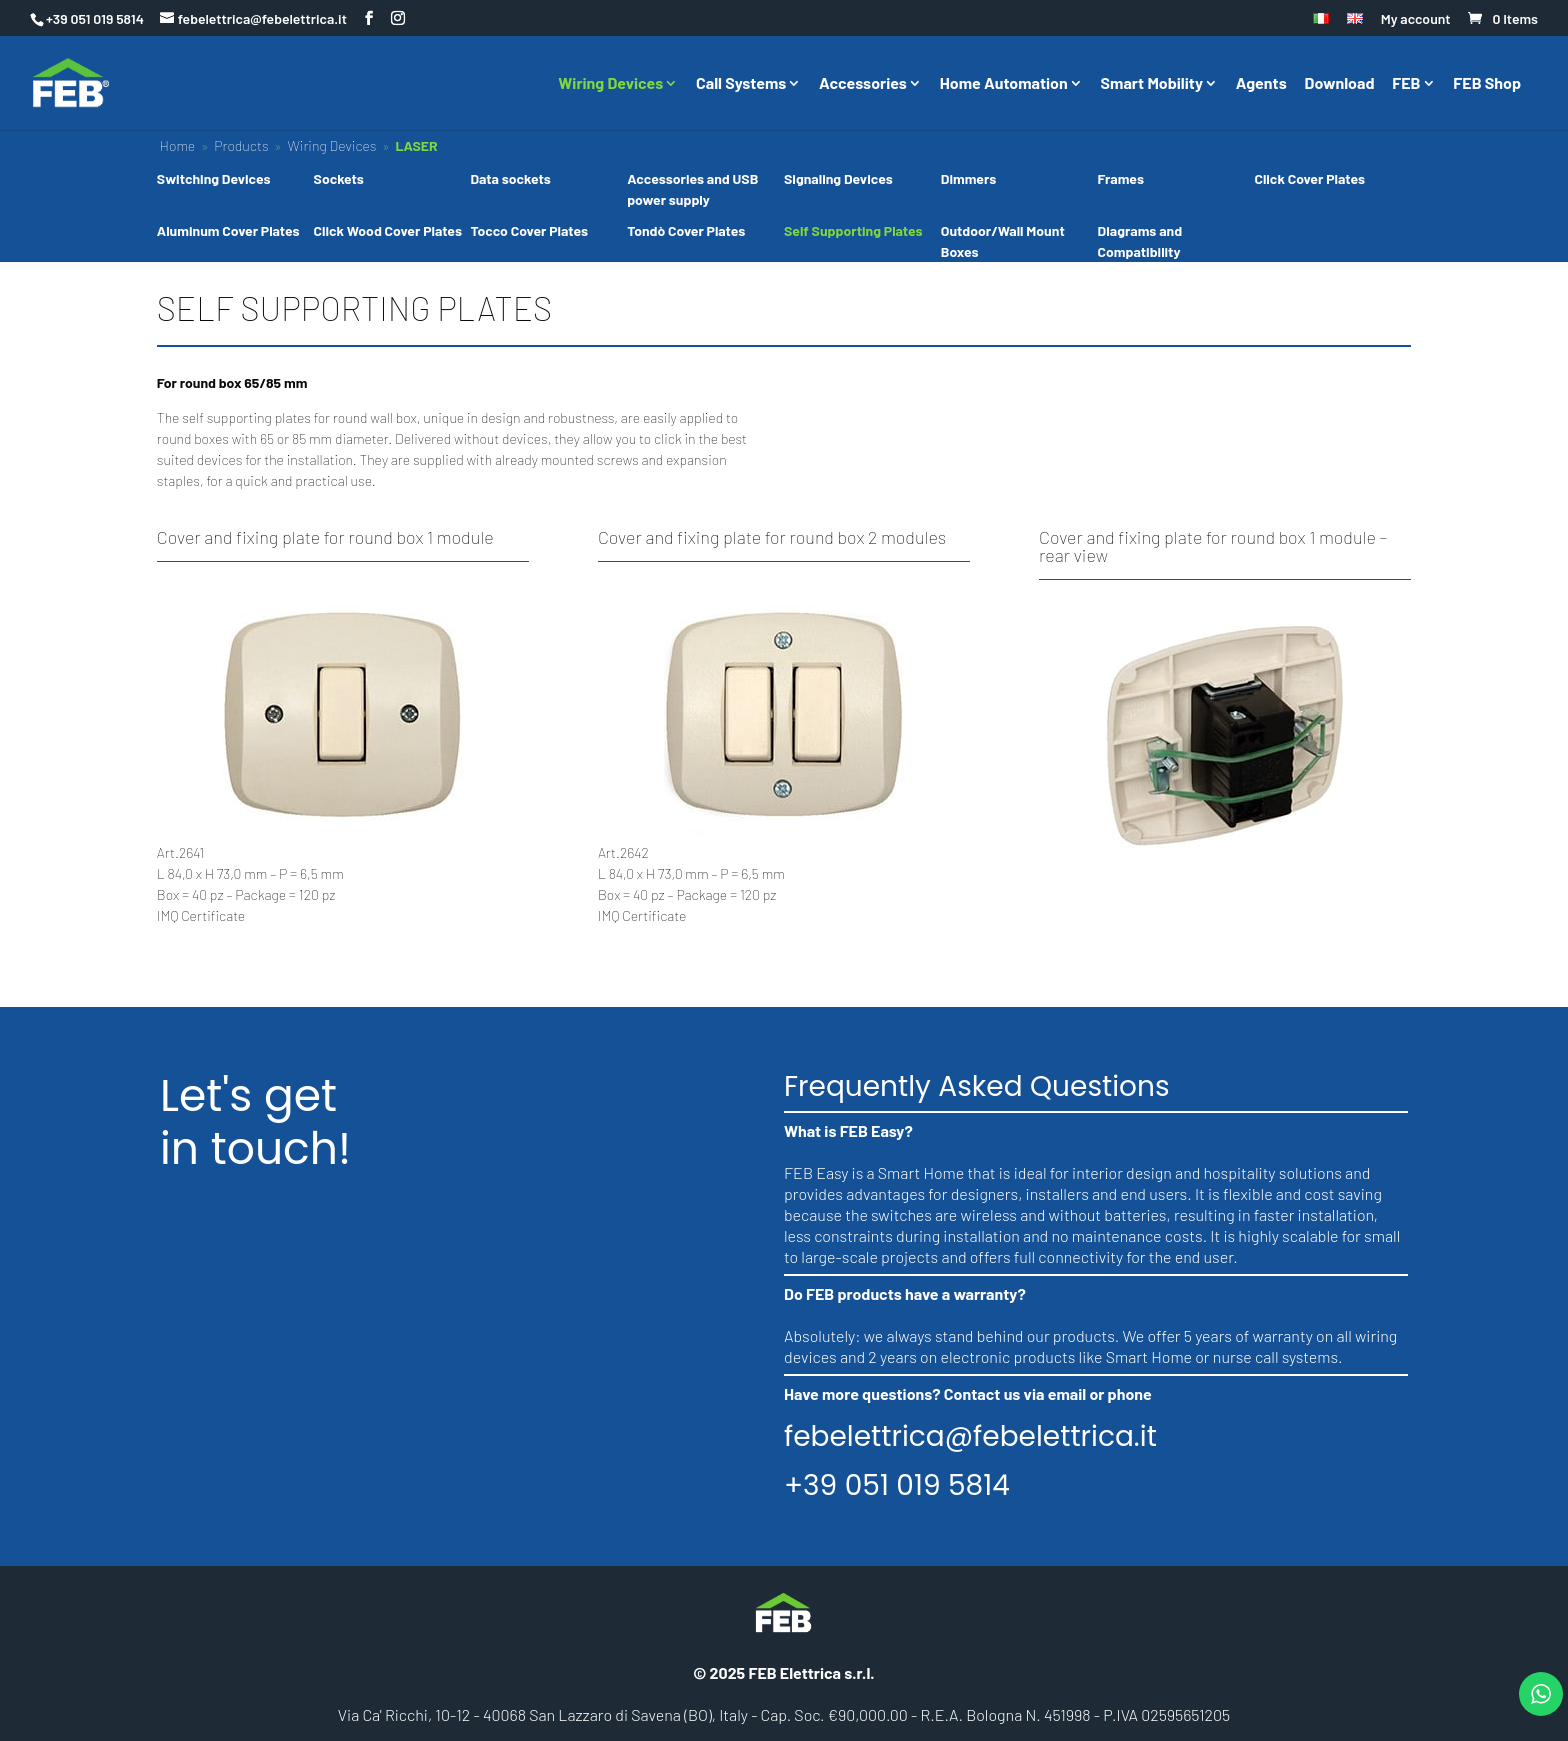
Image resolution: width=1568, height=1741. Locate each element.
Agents (1261, 84)
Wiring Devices (610, 84)
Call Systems (741, 84)
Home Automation (1004, 84)
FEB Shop (1487, 84)
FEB (1406, 84)
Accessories (863, 84)
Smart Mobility (1152, 84)
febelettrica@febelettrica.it (970, 1437)
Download (1340, 84)
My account (1416, 19)
